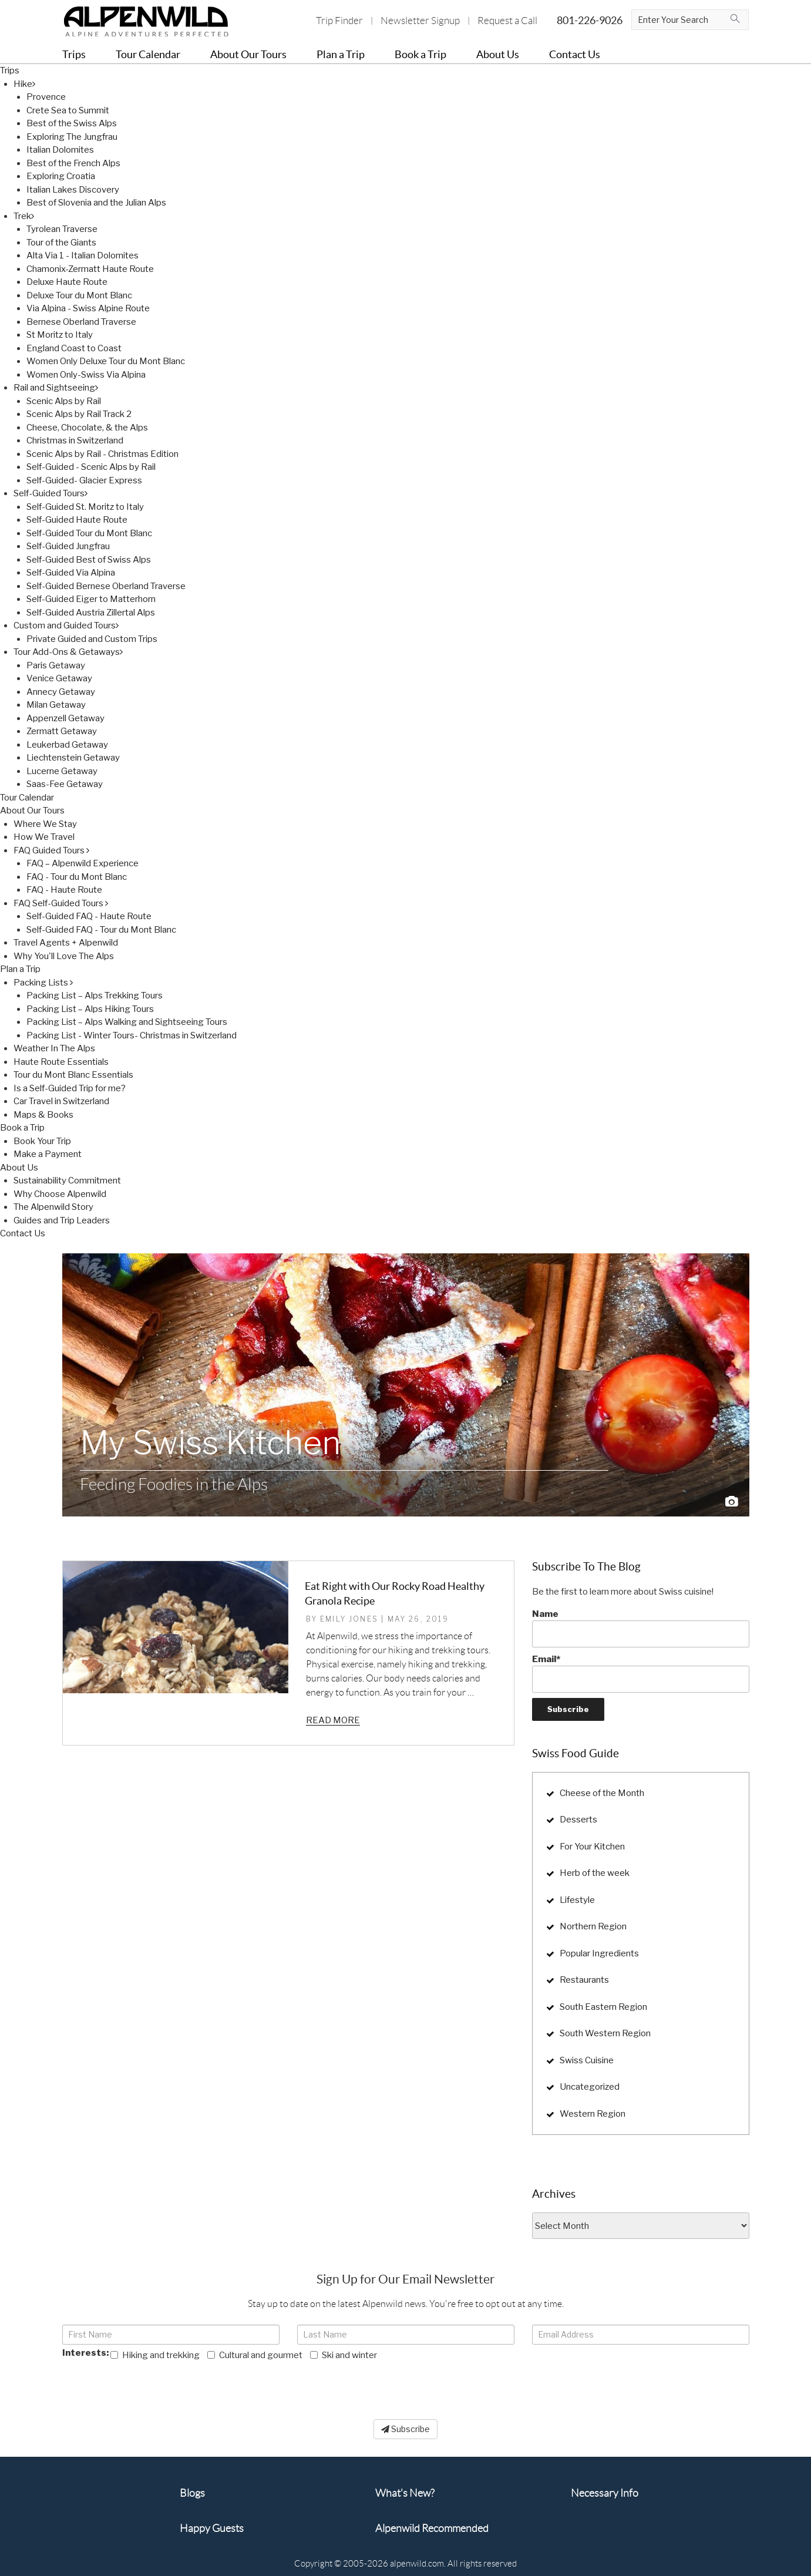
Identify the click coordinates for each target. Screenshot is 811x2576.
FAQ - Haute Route (64, 890)
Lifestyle (577, 1900)
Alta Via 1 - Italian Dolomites (82, 255)
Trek (24, 216)
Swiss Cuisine (587, 2060)
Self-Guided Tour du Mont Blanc (89, 533)
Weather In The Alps (54, 1048)
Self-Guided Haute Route (76, 519)
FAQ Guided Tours (51, 850)
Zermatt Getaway (61, 731)
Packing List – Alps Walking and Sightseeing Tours (126, 1022)
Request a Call (507, 20)
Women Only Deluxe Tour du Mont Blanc (105, 361)
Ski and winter (343, 2355)
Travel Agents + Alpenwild (66, 942)
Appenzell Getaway (65, 718)
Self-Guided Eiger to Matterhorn (91, 599)
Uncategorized (590, 2086)
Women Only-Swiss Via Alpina (86, 374)
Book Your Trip (42, 1141)
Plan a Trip (20, 969)
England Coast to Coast (74, 348)
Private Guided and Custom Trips (91, 639)
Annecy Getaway (60, 692)
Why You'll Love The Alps (64, 956)
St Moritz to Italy (59, 334)
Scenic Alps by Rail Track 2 (79, 414)
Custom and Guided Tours (66, 625)
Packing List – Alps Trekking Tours (94, 995)
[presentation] (151, 2384)
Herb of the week (595, 1873)
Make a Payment (48, 1154)
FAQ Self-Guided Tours (61, 903)
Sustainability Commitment (67, 1180)
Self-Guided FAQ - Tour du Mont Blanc (101, 929)
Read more (333, 1720)
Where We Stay (45, 824)
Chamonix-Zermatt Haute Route (90, 269)
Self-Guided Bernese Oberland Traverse (106, 586)
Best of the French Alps (73, 163)
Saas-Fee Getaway (64, 784)
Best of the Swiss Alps (71, 123)
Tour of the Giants (61, 242)
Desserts (578, 1819)
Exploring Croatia (60, 176)
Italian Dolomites (60, 149)
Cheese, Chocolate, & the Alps (87, 427)
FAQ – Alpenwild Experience (82, 863)
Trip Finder (339, 20)
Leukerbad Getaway (67, 744)
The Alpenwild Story (53, 1207)
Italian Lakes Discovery (72, 189)
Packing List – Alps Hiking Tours (90, 1009)
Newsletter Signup (420, 20)
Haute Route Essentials (61, 1062)
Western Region (592, 2113)
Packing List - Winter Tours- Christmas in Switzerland (131, 1035)
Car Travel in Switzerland (61, 1101)
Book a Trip (22, 1127)
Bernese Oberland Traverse (81, 322)
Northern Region (593, 1926)
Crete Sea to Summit (67, 110)
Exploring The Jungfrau (71, 137)
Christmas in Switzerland (74, 440)
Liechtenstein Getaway (73, 757)
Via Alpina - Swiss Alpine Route (88, 308)
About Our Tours (32, 810)
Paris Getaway (55, 665)
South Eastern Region (603, 2007)
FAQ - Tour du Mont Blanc (76, 877)
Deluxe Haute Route (66, 282)
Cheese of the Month (602, 1793)
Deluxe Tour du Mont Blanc (79, 295)
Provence (46, 97)
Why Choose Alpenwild (60, 1194)
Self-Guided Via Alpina (70, 572)
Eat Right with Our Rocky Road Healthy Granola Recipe (394, 1593)
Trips (9, 70)
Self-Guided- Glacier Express (84, 480)
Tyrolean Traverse (61, 229)
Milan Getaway (56, 705)
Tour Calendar (27, 797)
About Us (19, 1167)
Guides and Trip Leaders (62, 1220)
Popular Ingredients (599, 1953)
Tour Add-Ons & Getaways (68, 652)
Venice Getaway (59, 678)
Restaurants (584, 1980)
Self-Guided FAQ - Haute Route (89, 916)
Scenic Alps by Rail (63, 401)
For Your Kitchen (592, 1846)
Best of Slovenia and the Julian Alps (96, 202)
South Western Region (605, 2033)
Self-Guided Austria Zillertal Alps (90, 612)
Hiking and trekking (155, 2355)
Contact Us (22, 1233)
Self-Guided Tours (51, 493)
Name (640, 1628)
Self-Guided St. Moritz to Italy (85, 507)
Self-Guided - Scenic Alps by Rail (91, 467)
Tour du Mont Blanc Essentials (73, 1075)
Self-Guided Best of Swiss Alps (88, 559)
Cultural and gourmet (254, 2355)
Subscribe (405, 2429)
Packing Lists (43, 982)
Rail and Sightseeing (56, 387)
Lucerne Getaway (61, 771)
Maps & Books (43, 1114)
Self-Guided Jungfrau (68, 546)
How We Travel (44, 837)
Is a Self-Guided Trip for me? (70, 1088)
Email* (640, 1673)
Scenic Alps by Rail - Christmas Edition (102, 454)
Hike (24, 84)
